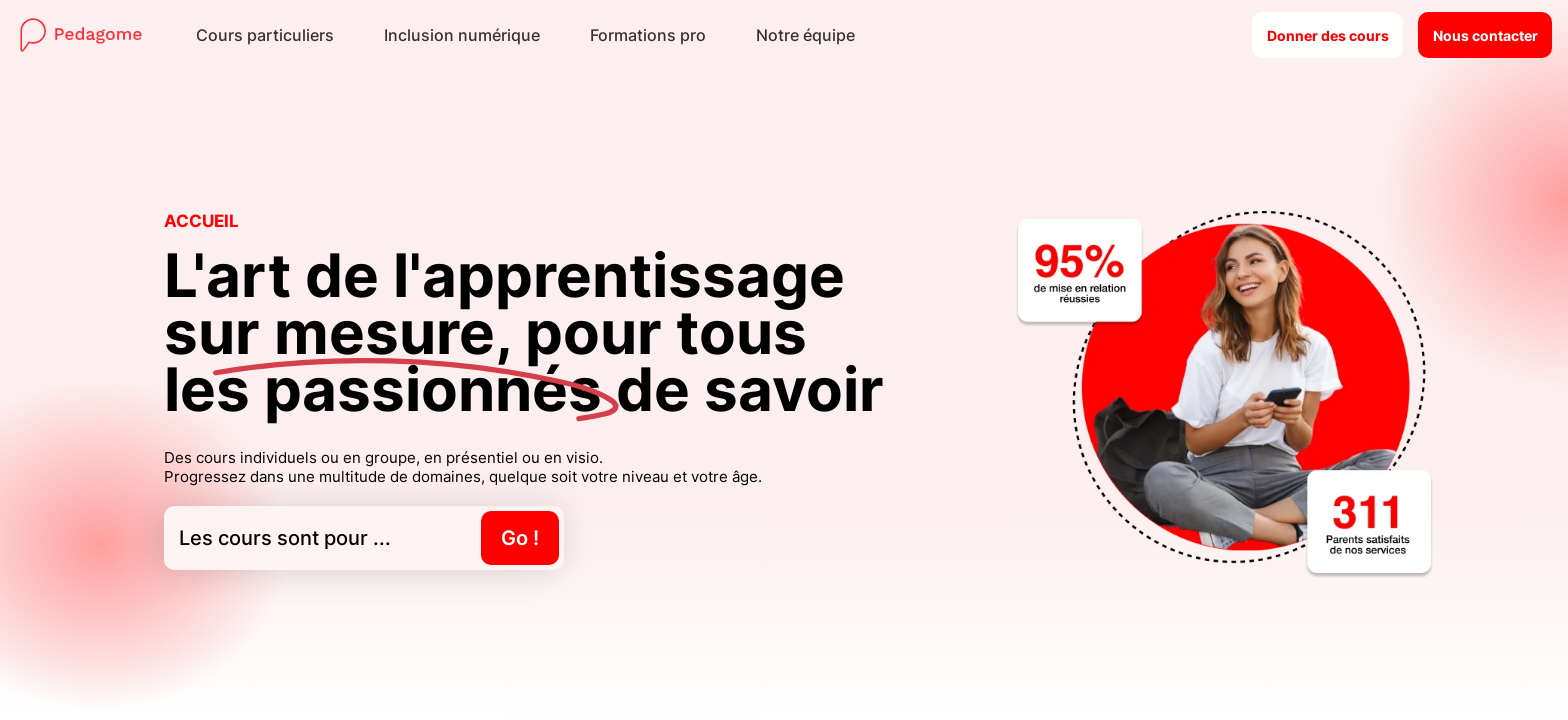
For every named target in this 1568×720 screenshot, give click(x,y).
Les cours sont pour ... (369, 538)
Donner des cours (1328, 35)
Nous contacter (1485, 35)
